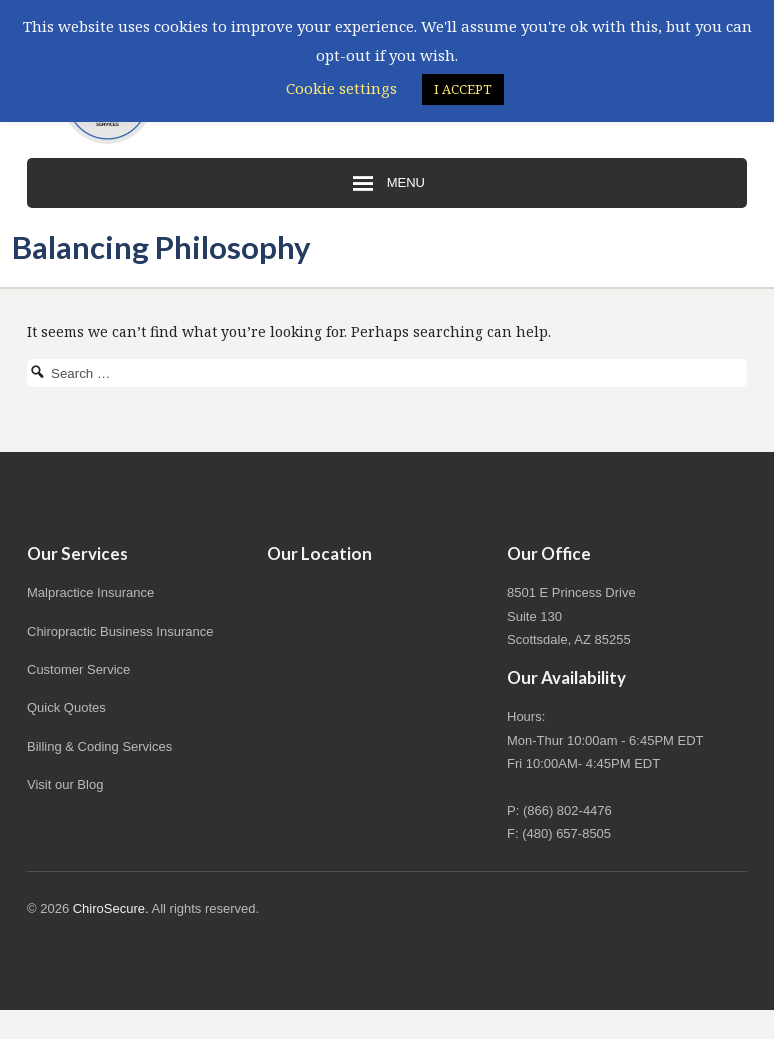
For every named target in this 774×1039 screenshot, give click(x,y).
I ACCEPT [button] (463, 89)
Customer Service (78, 669)
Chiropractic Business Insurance (120, 631)
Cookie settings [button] (341, 88)
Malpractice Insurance (90, 592)
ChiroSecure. (111, 908)
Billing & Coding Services (99, 746)
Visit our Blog (65, 784)
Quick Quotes (66, 707)
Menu (387, 184)
